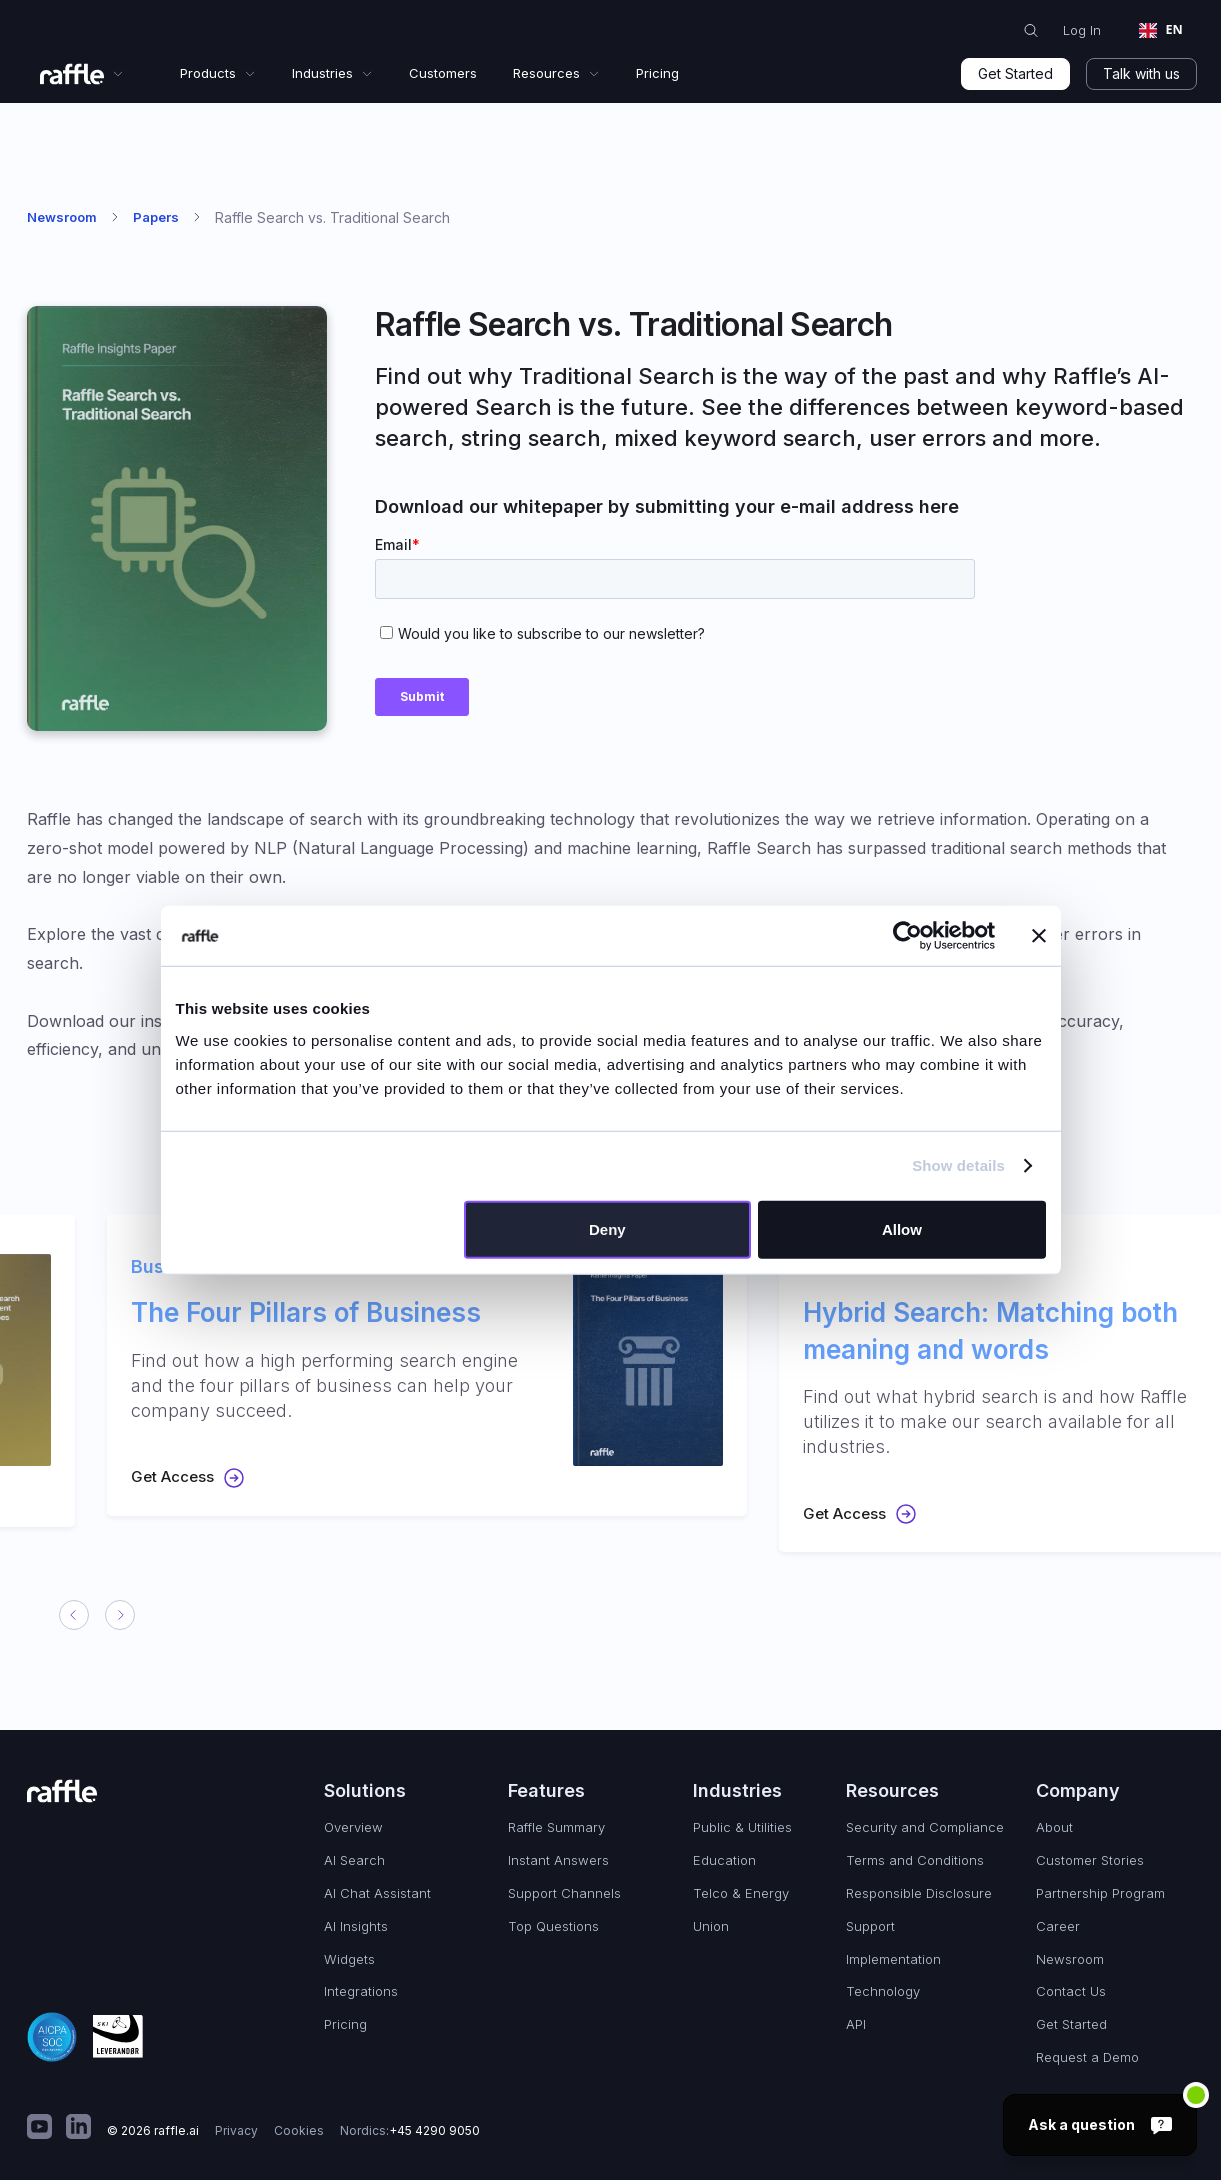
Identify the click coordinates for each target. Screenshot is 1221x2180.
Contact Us (1071, 1991)
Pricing (345, 2024)
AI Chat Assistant (377, 1893)
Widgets (349, 1959)
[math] (39, 2131)
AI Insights (356, 1926)
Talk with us (1141, 73)
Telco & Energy (741, 1893)
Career (1058, 1926)
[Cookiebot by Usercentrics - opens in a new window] (907, 936)
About (1054, 1827)
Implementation (893, 1959)
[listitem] (395, 1365)
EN (1161, 29)
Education (724, 1860)
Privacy (236, 2130)
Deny (607, 1228)
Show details (958, 1165)
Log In (1082, 30)
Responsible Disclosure (919, 1893)
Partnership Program (1100, 1893)
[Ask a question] (1100, 2125)
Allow (902, 1228)
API (856, 2024)
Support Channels (564, 1893)
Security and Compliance (925, 1827)
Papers (156, 217)
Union (711, 1926)
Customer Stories (1090, 1860)
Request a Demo (1087, 2057)
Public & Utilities (742, 1827)
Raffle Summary (556, 1827)
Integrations (361, 1991)
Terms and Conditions (915, 1860)
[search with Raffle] (1031, 31)
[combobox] (1160, 31)
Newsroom (62, 217)
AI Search (354, 1860)
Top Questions (553, 1926)
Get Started (1015, 73)
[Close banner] (1039, 936)
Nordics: (410, 2131)
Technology (883, 1991)
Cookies (299, 2130)
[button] (82, 74)
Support (870, 1926)
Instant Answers (558, 1860)
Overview (353, 1827)
